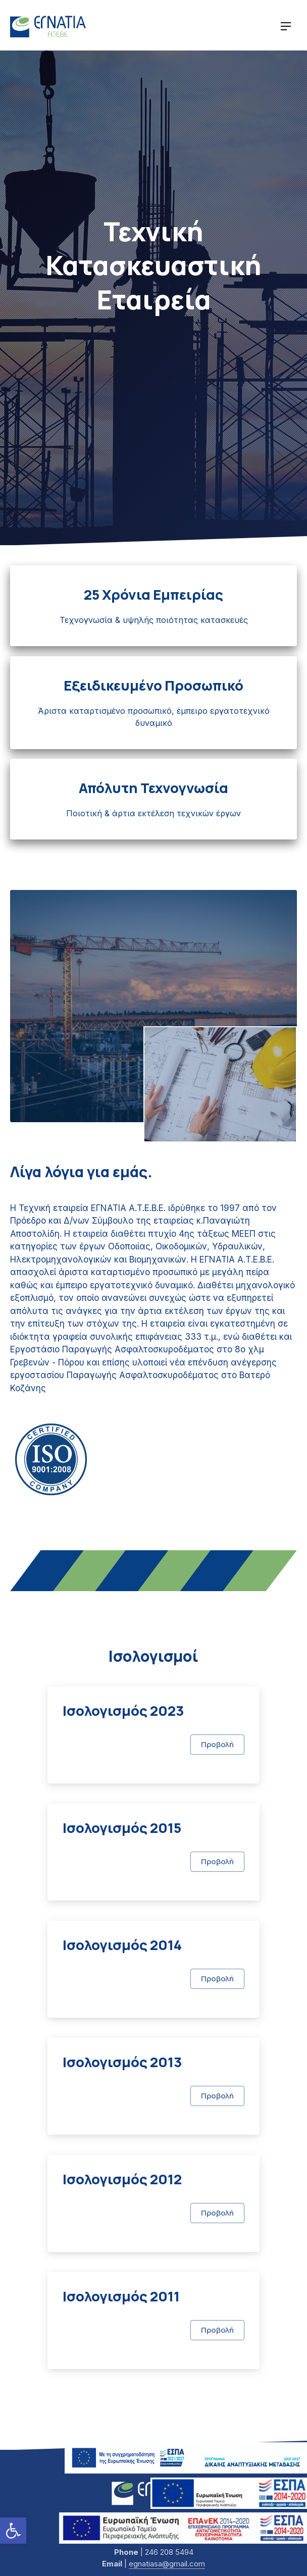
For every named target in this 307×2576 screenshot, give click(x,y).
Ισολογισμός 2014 (122, 1944)
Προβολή (217, 1744)
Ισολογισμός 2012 (122, 2179)
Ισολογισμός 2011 (121, 2296)
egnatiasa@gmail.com (167, 2563)
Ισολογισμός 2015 (122, 1827)
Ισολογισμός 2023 (123, 1710)
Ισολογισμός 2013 (122, 2062)
